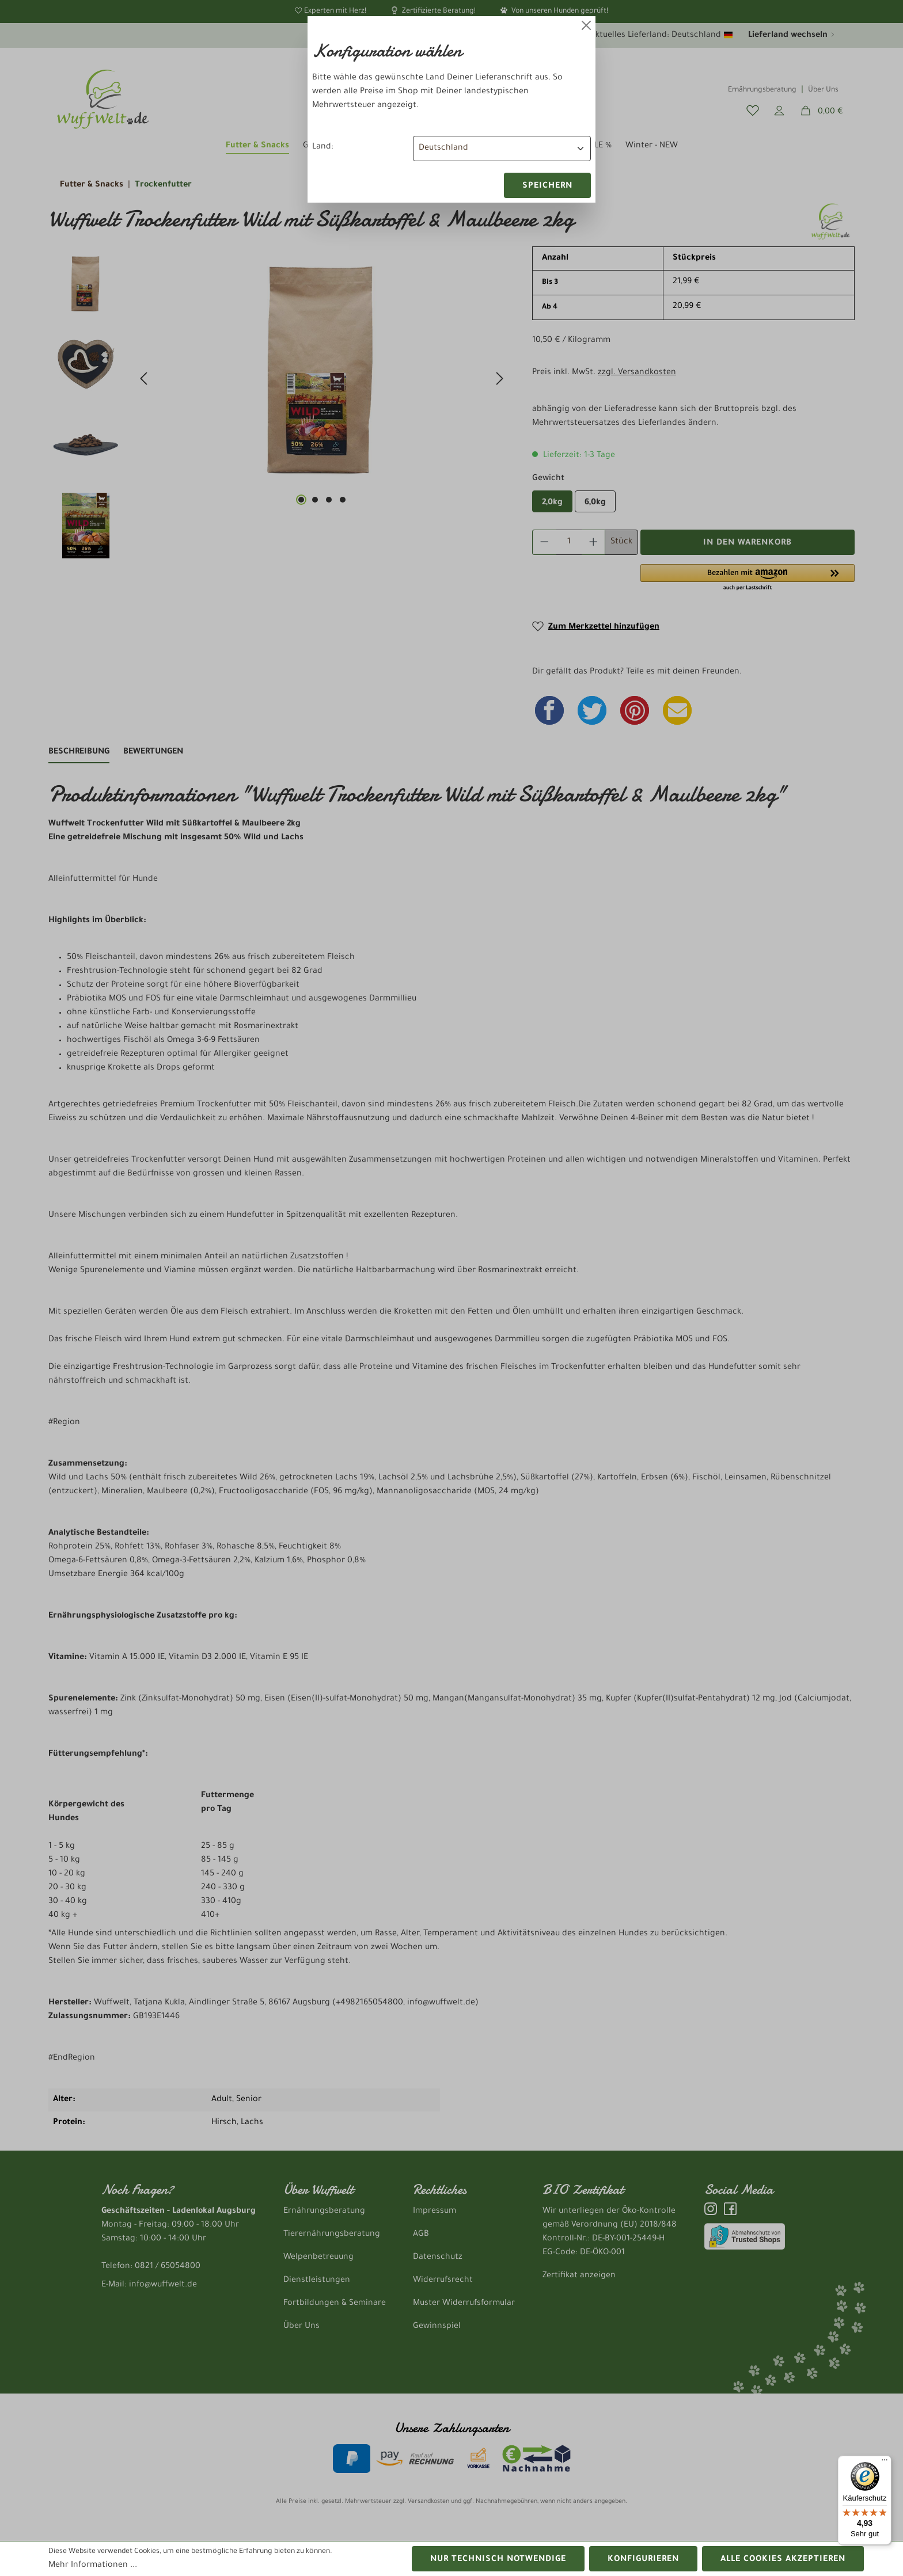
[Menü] (884, 2463)
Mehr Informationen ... (92, 2565)
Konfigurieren (643, 2559)
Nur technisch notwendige (498, 2559)
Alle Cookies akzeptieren (782, 2559)
